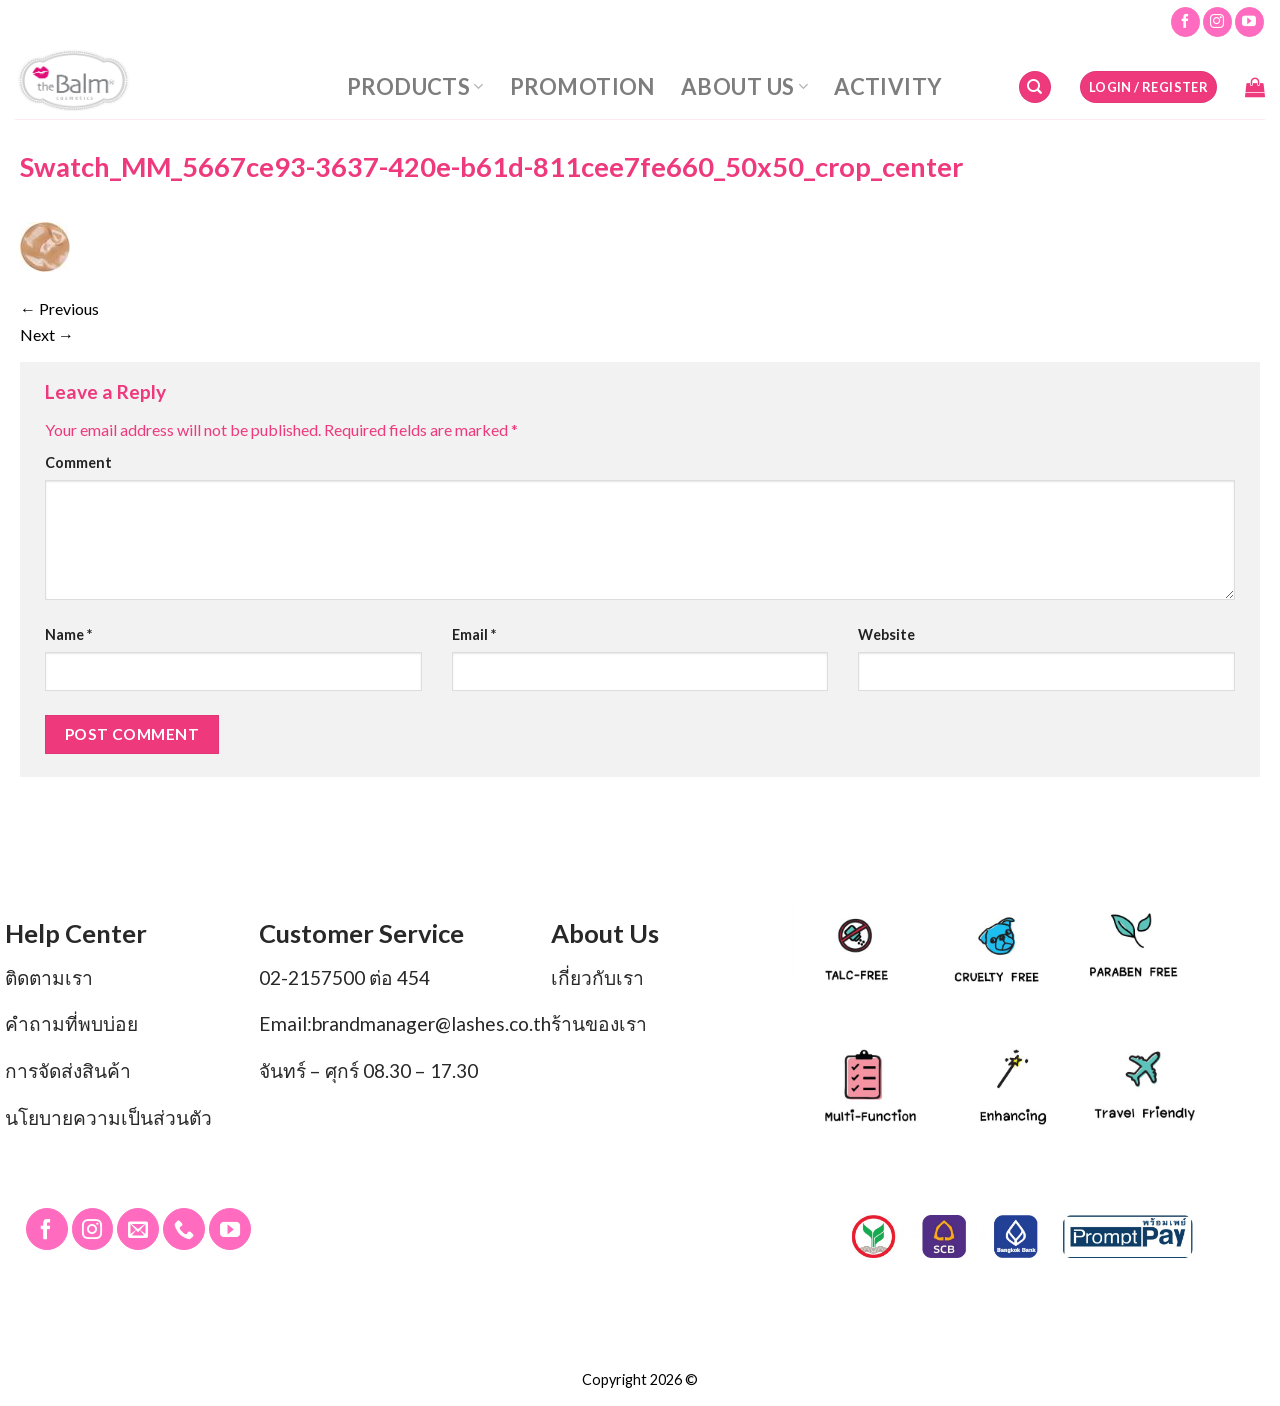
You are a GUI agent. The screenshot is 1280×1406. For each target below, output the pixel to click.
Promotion (582, 86)
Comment (78, 462)
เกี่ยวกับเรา (597, 977)
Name (68, 634)
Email (474, 634)
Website (886, 634)
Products (415, 86)
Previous (59, 308)
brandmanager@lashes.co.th (431, 1023)
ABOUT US (744, 86)
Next (47, 334)
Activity (888, 86)
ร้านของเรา (599, 1023)
